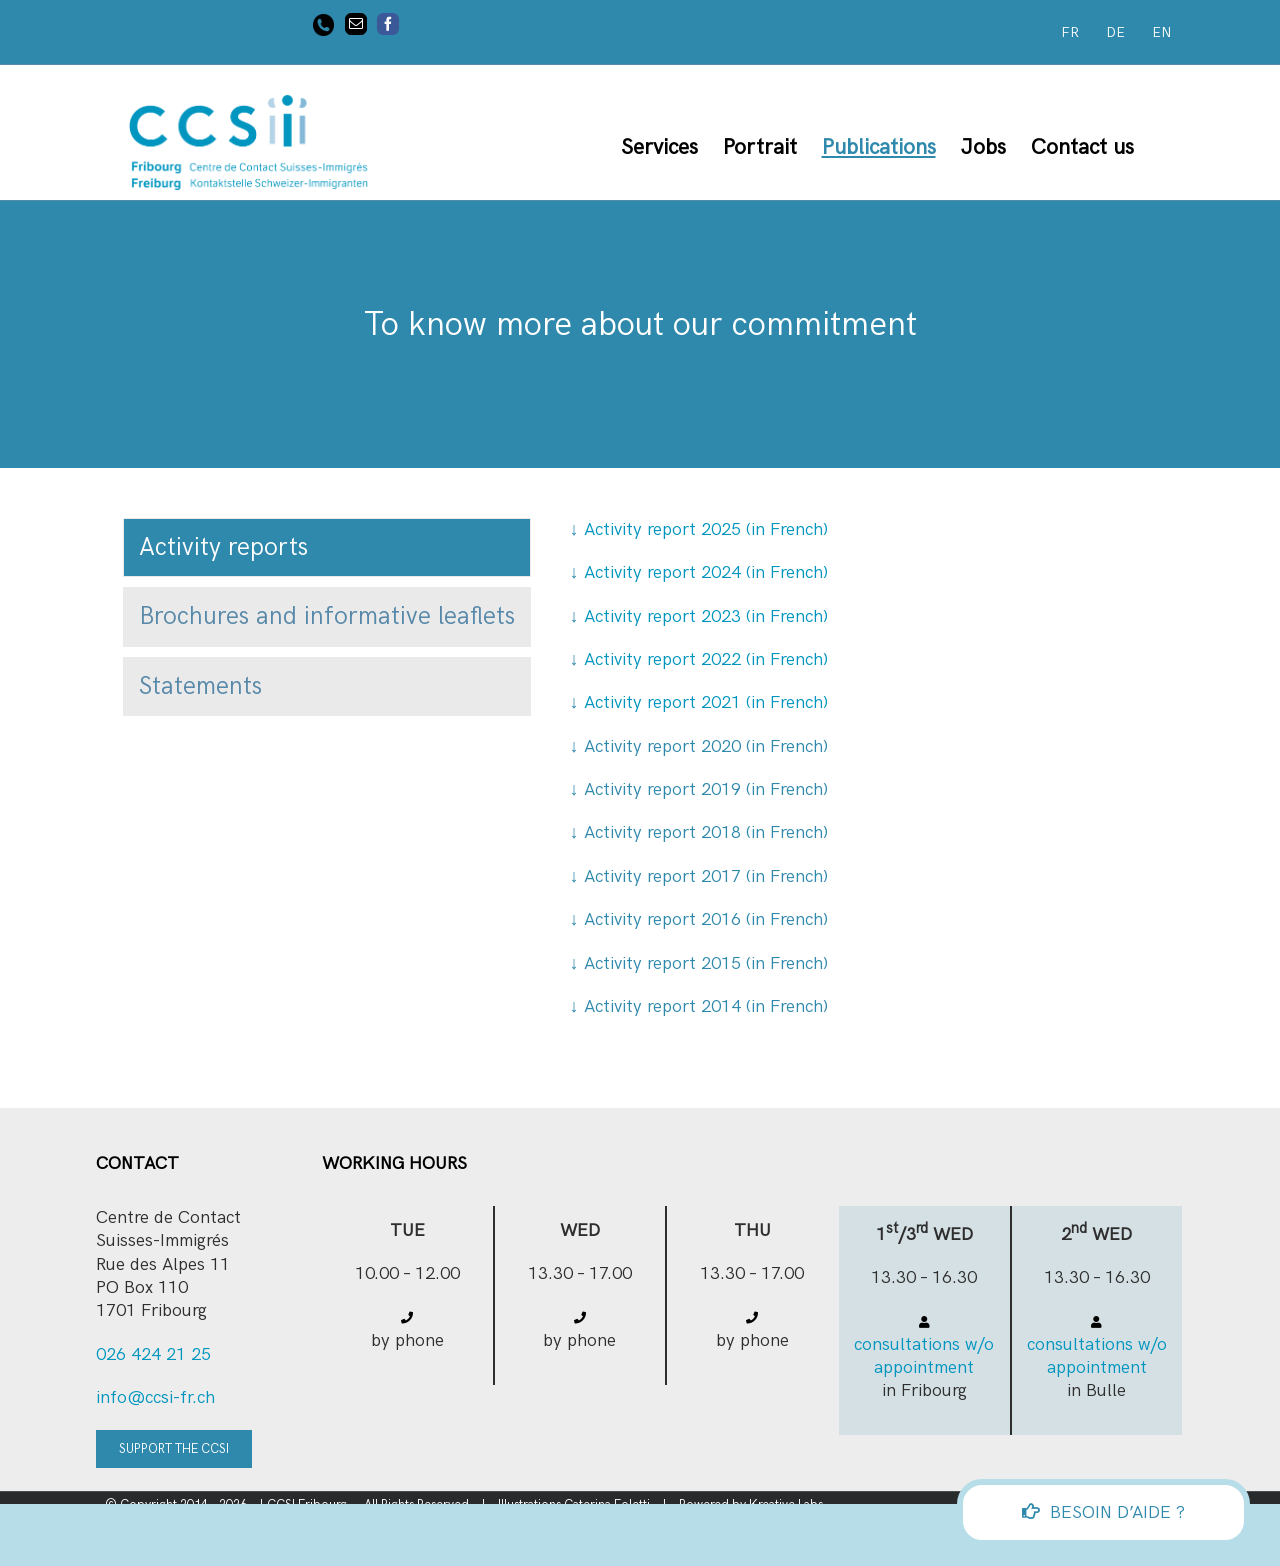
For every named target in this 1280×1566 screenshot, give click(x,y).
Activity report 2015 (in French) (706, 963)
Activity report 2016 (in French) (706, 919)
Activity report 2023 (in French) (706, 616)
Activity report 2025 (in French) (699, 529)
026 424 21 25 (153, 1354)
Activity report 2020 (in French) (706, 746)
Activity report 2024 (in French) (699, 572)
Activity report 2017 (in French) (706, 876)
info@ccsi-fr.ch (155, 1397)
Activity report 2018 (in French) (706, 832)
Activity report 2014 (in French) (706, 1006)
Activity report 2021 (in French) (706, 702)
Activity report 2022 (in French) (706, 659)
